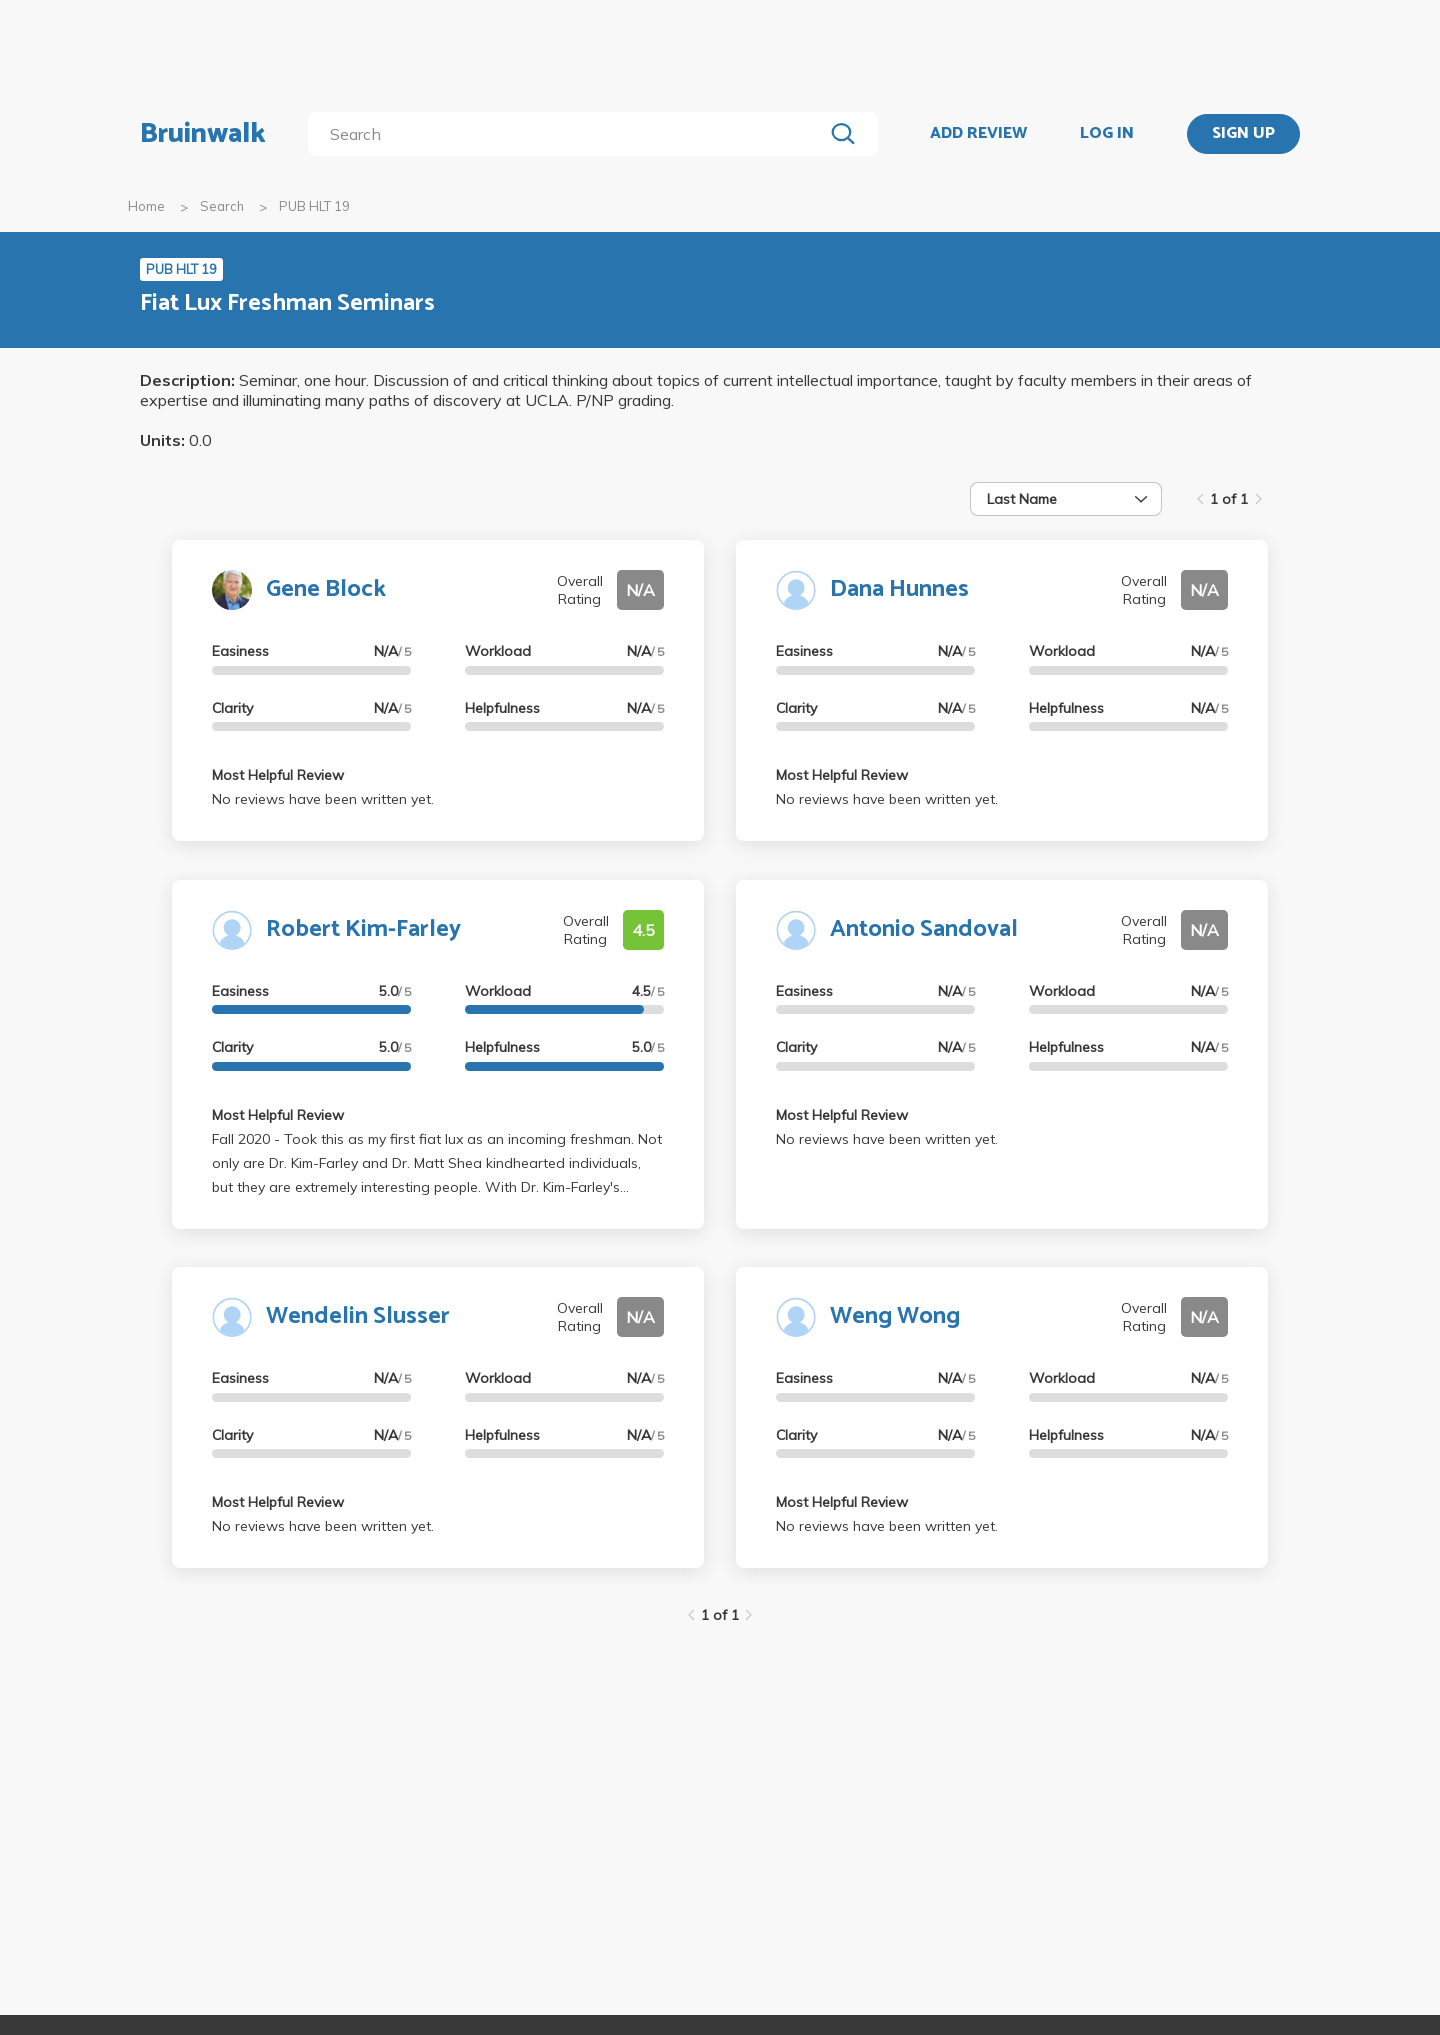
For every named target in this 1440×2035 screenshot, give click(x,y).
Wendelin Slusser (358, 1316)
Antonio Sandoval (924, 929)
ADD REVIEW (978, 134)
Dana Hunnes (899, 589)
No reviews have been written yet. (323, 799)
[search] (569, 134)
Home (146, 206)
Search (222, 206)
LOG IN (1107, 134)
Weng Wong (895, 1316)
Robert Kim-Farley (363, 929)
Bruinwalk (203, 134)
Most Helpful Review (278, 775)
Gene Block (326, 589)
